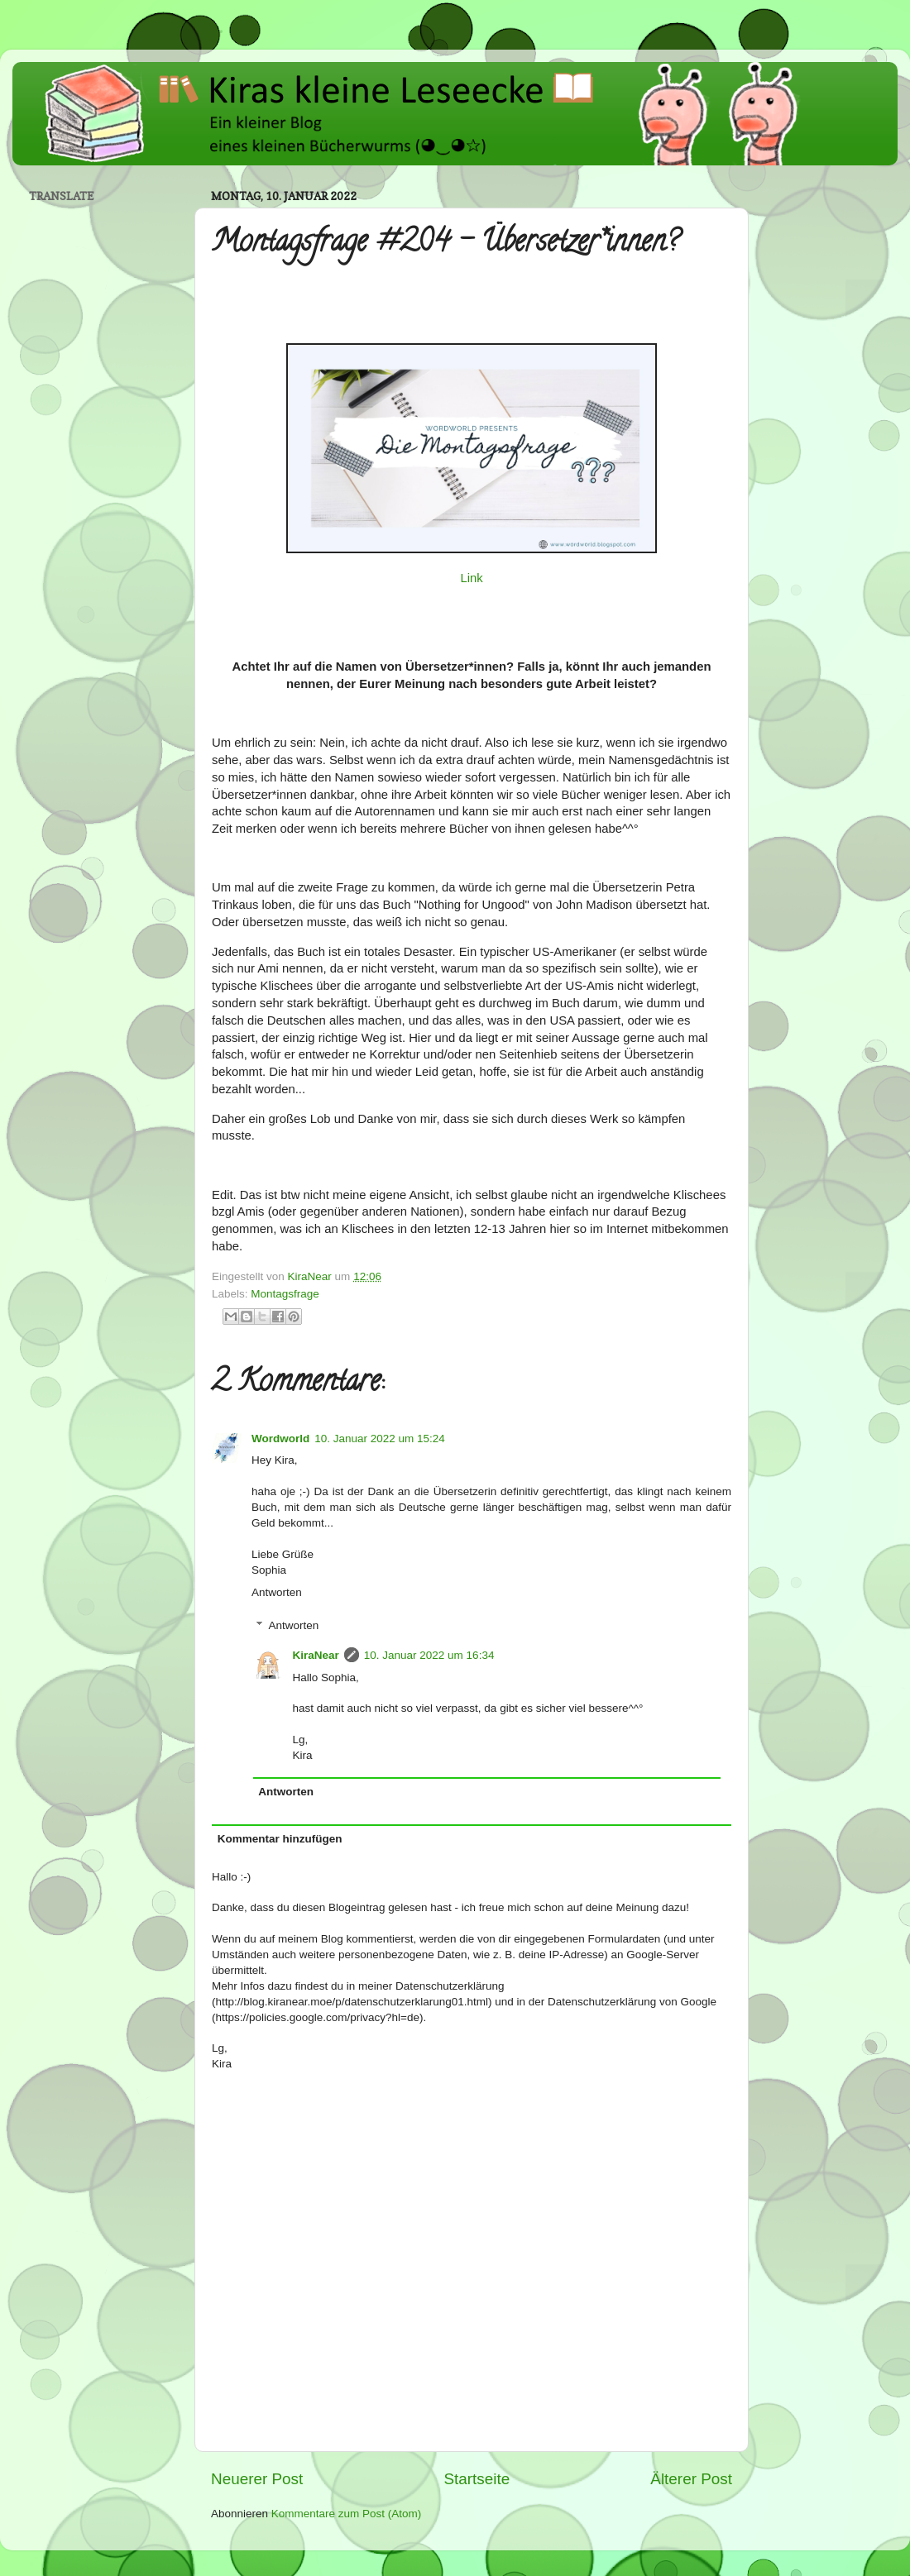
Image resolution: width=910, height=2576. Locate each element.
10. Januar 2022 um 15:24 (379, 1438)
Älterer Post (691, 2479)
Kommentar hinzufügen (280, 1839)
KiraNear (316, 1655)
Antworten (276, 1592)
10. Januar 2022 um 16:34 (429, 1655)
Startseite (476, 2479)
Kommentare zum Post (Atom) (346, 2513)
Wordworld (280, 1438)
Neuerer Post (257, 2479)
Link (471, 578)
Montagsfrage (285, 1294)
